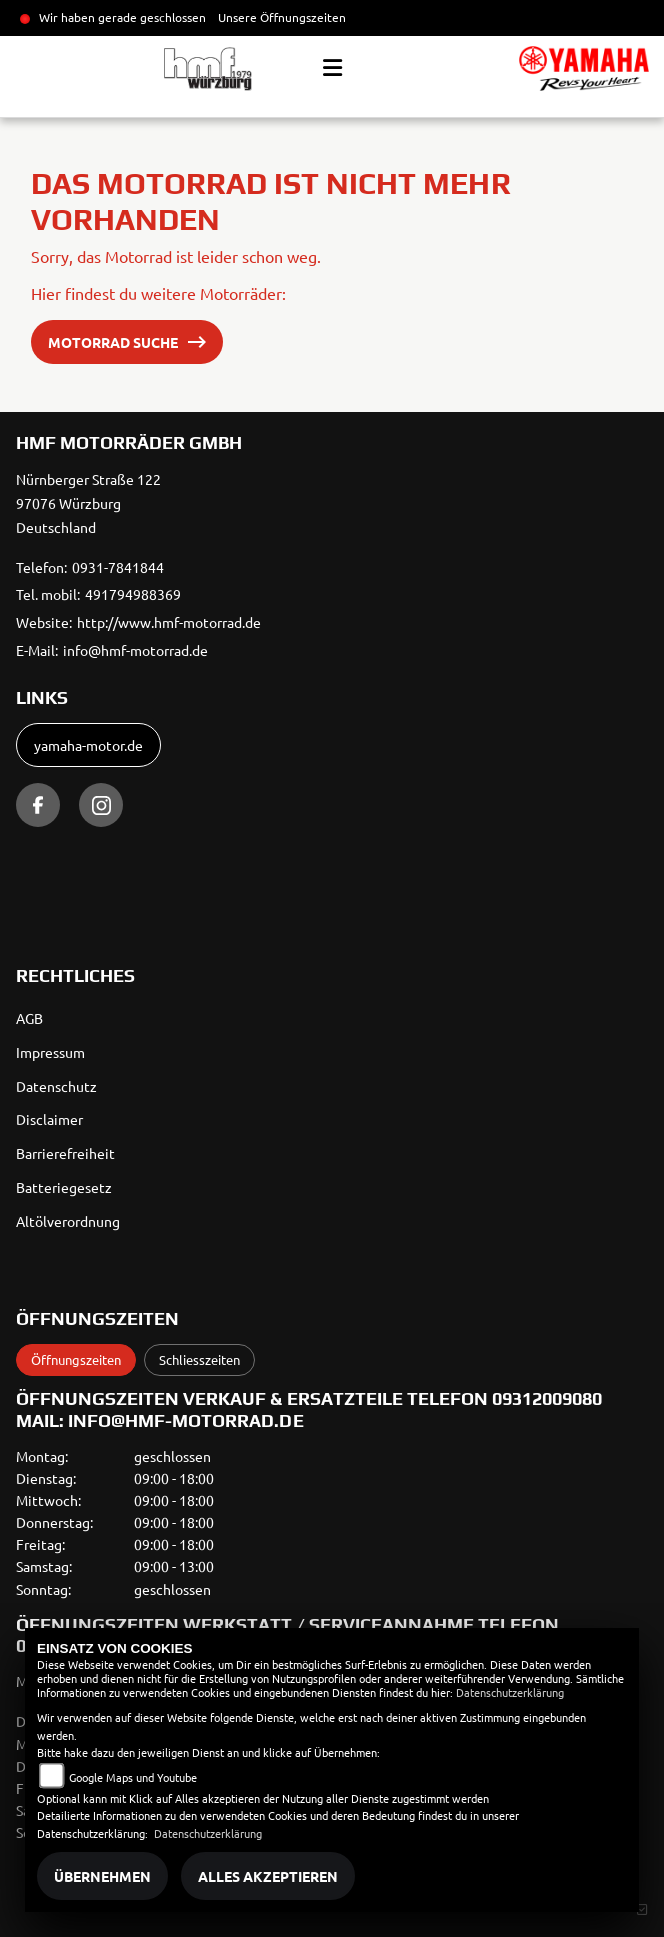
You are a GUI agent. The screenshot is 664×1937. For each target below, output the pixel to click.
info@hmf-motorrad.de (135, 650)
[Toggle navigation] (332, 68)
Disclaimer (49, 1119)
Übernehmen (102, 1876)
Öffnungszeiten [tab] (76, 1359)
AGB (29, 1018)
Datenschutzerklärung (510, 1692)
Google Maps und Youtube (133, 1777)
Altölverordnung (68, 1221)
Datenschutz (56, 1086)
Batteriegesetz (64, 1187)
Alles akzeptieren (268, 1876)
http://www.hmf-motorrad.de (169, 622)
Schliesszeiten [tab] (199, 1359)
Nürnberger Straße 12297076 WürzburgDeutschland (88, 503)
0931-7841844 (118, 567)
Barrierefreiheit (65, 1153)
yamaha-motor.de (88, 745)
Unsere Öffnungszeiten (282, 17)
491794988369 (133, 594)
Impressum (50, 1052)
